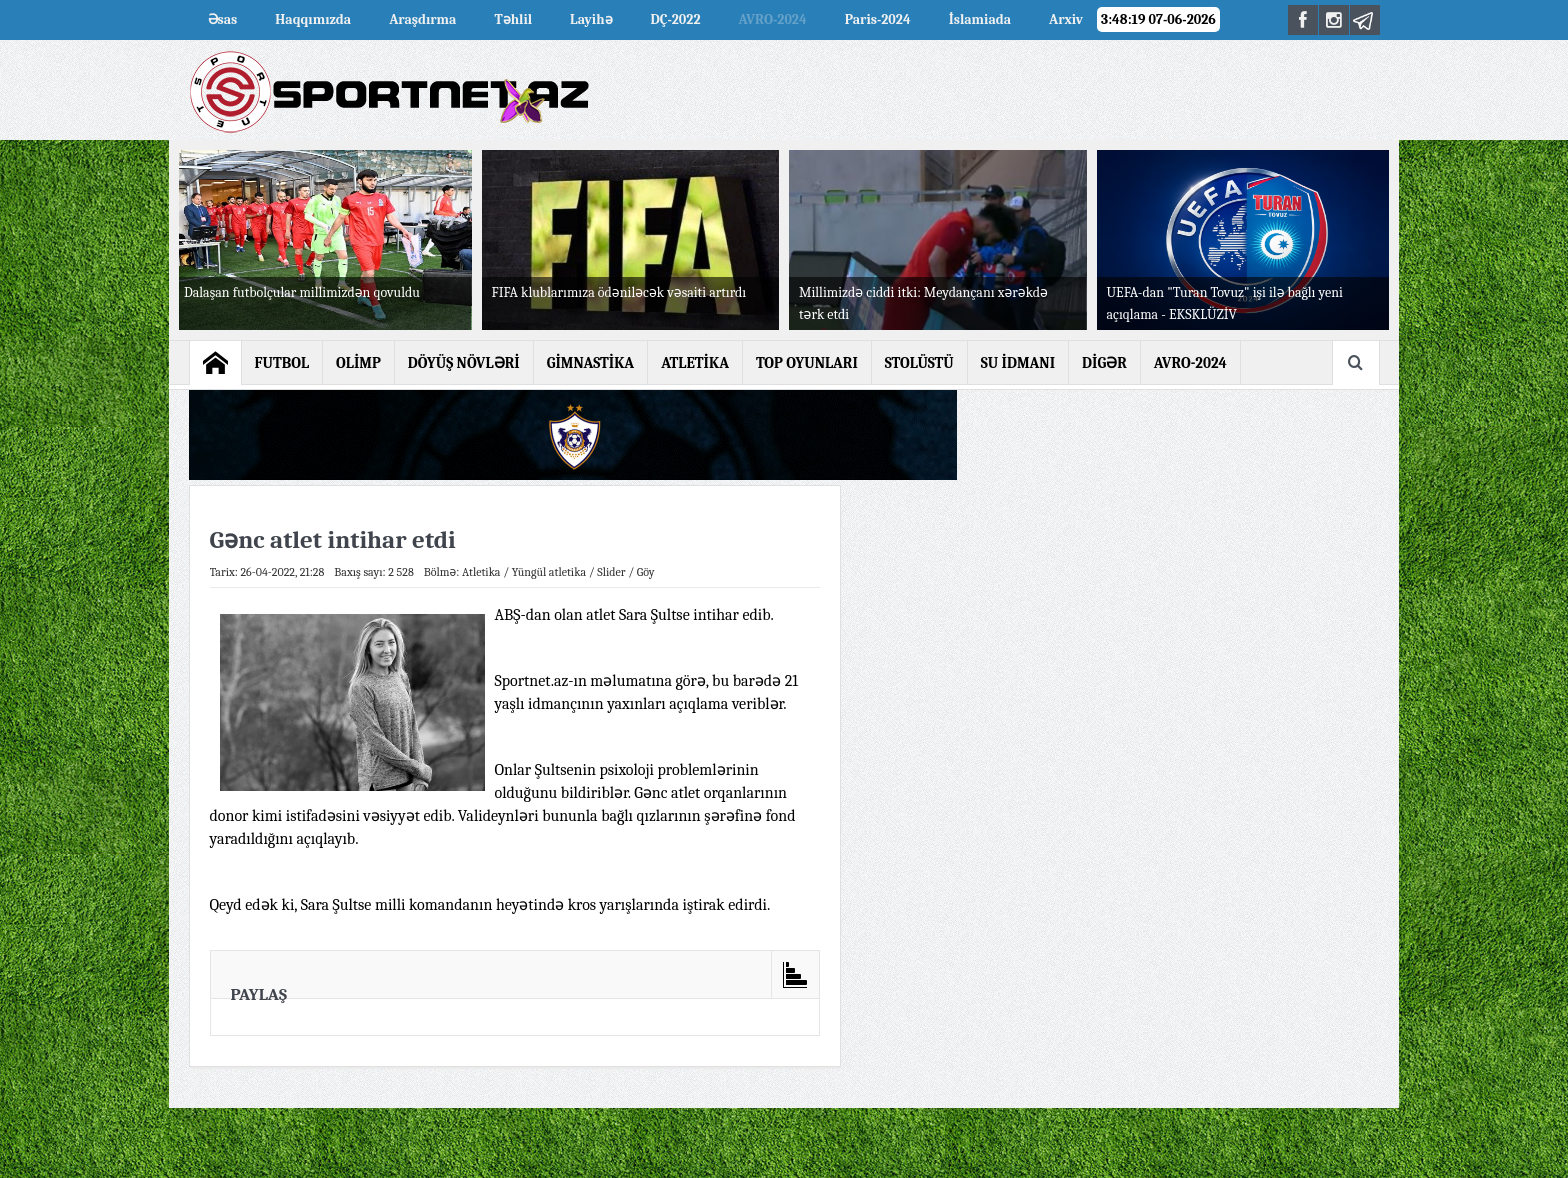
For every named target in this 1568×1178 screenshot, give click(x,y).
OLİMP (358, 363)
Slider (611, 572)
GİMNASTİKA (591, 363)
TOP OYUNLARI (807, 363)
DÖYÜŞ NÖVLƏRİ (464, 363)
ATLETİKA (695, 363)
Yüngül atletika (549, 572)
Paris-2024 (878, 19)
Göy (646, 572)
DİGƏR (1104, 363)
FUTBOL (282, 363)
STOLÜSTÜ (919, 363)
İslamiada (980, 19)
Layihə (591, 19)
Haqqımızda (313, 19)
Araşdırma (422, 19)
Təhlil (513, 19)
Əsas (223, 19)
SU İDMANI (1018, 363)
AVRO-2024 (773, 19)
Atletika (481, 572)
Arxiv (1066, 19)
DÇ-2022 (676, 19)
